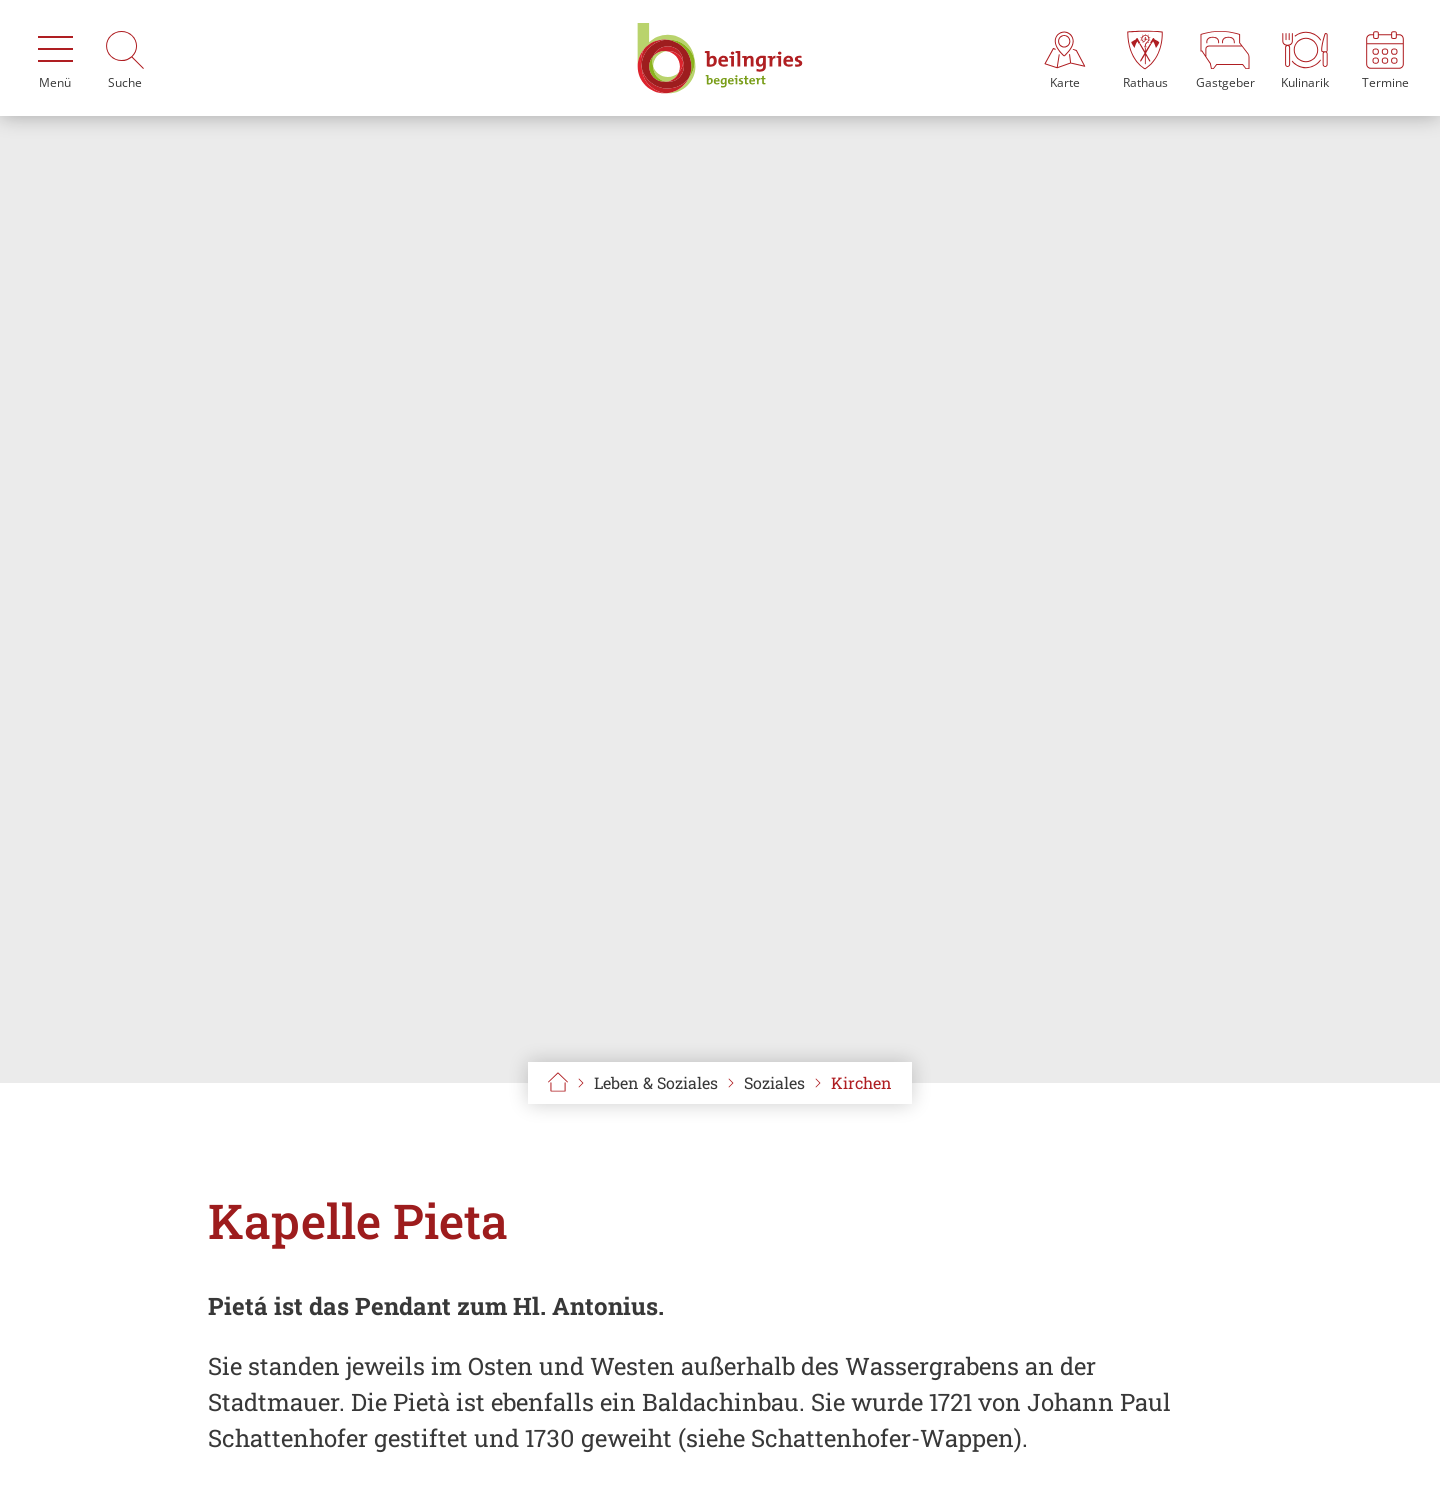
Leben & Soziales (656, 1082)
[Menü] (55, 58)
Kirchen (861, 1082)
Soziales (774, 1082)
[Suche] (125, 58)
